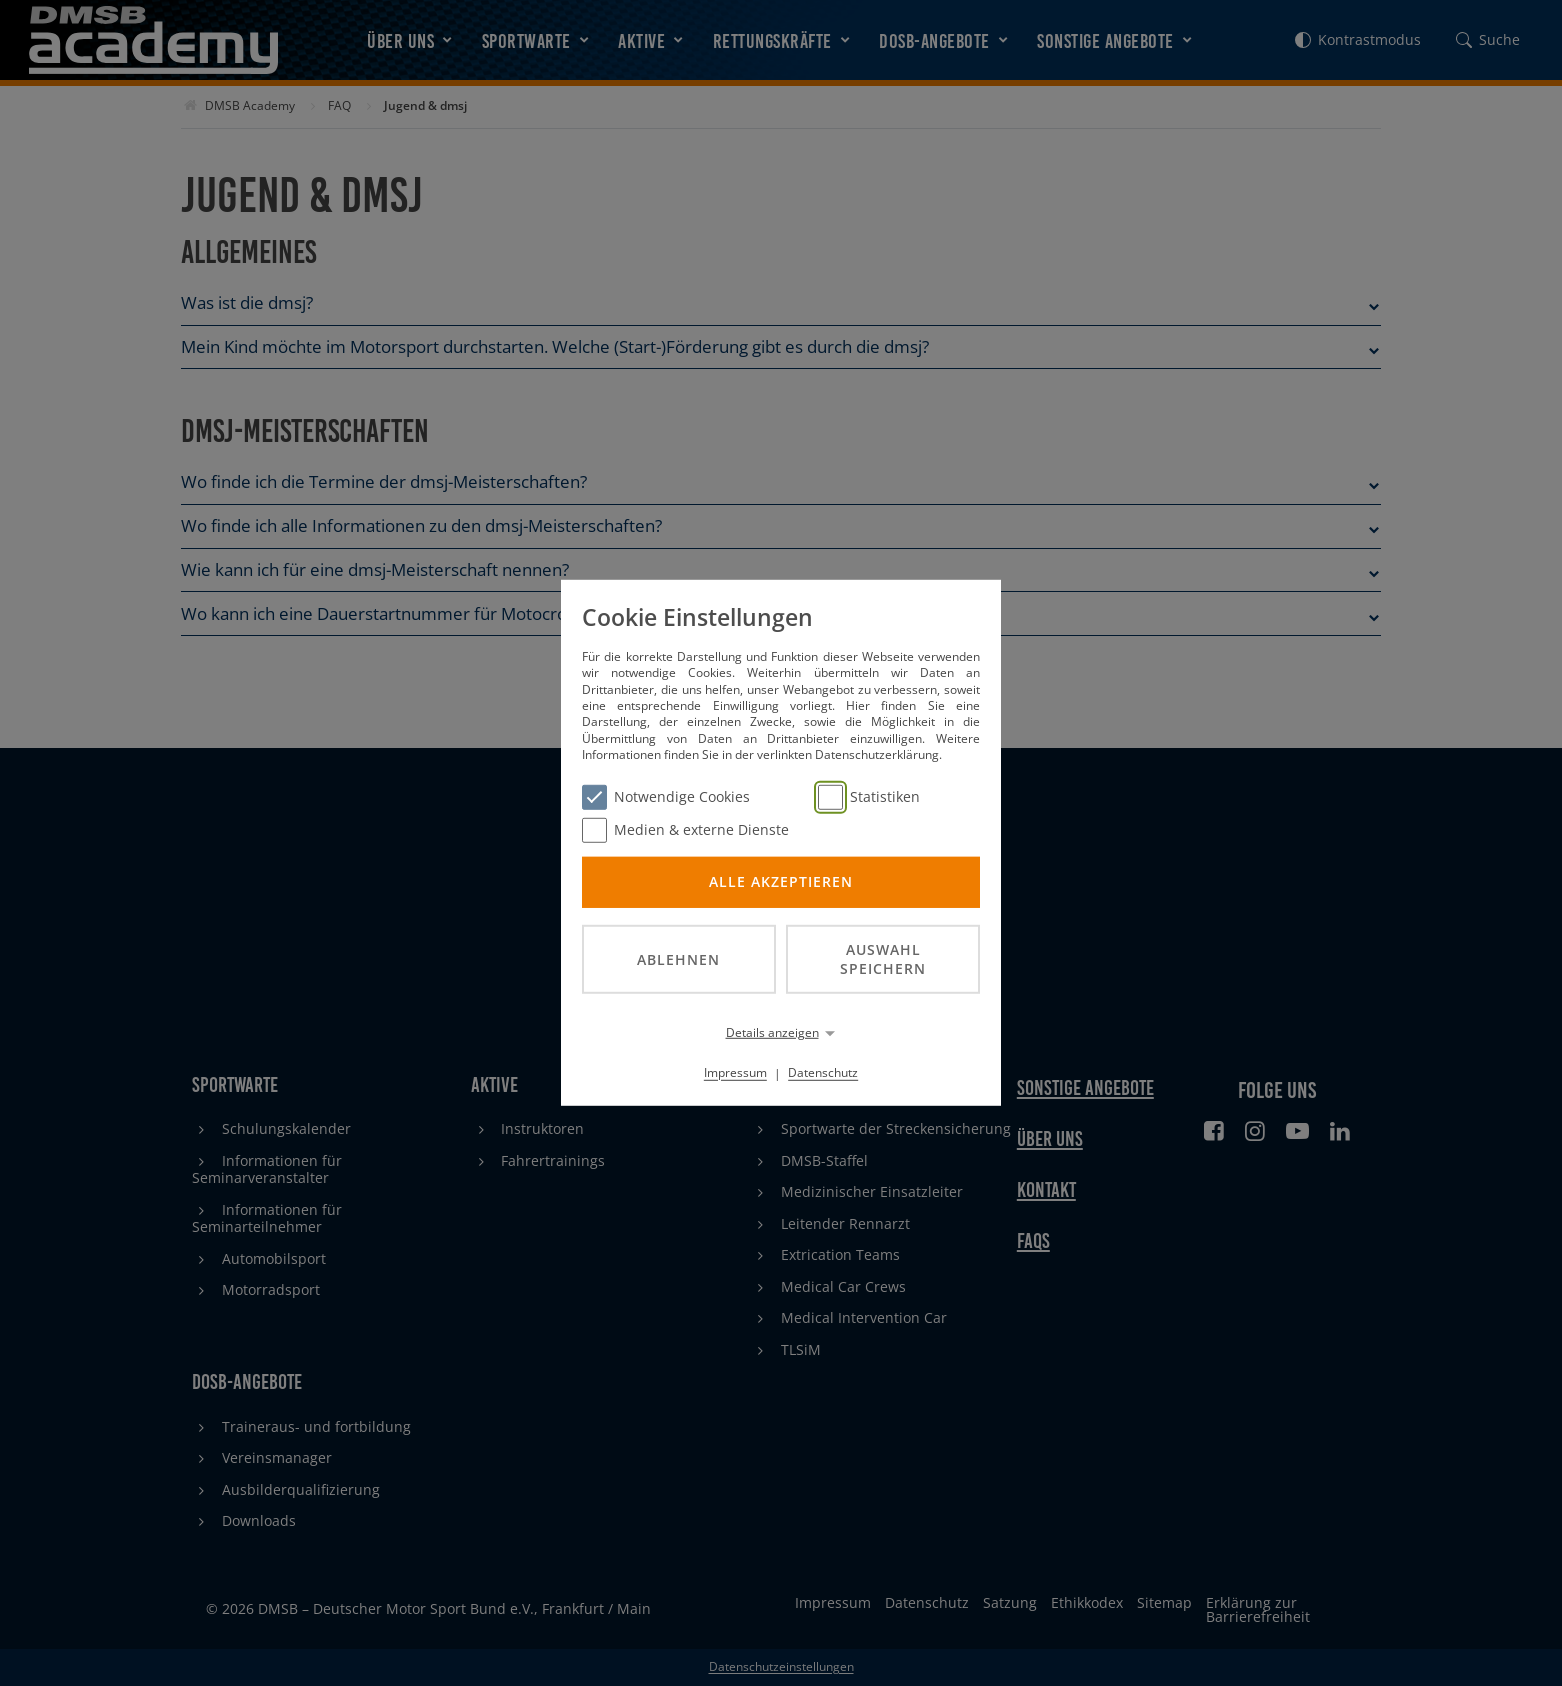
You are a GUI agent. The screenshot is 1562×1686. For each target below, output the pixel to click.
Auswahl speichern (883, 959)
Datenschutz (823, 1072)
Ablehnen (678, 958)
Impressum (735, 1072)
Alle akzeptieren (781, 881)
